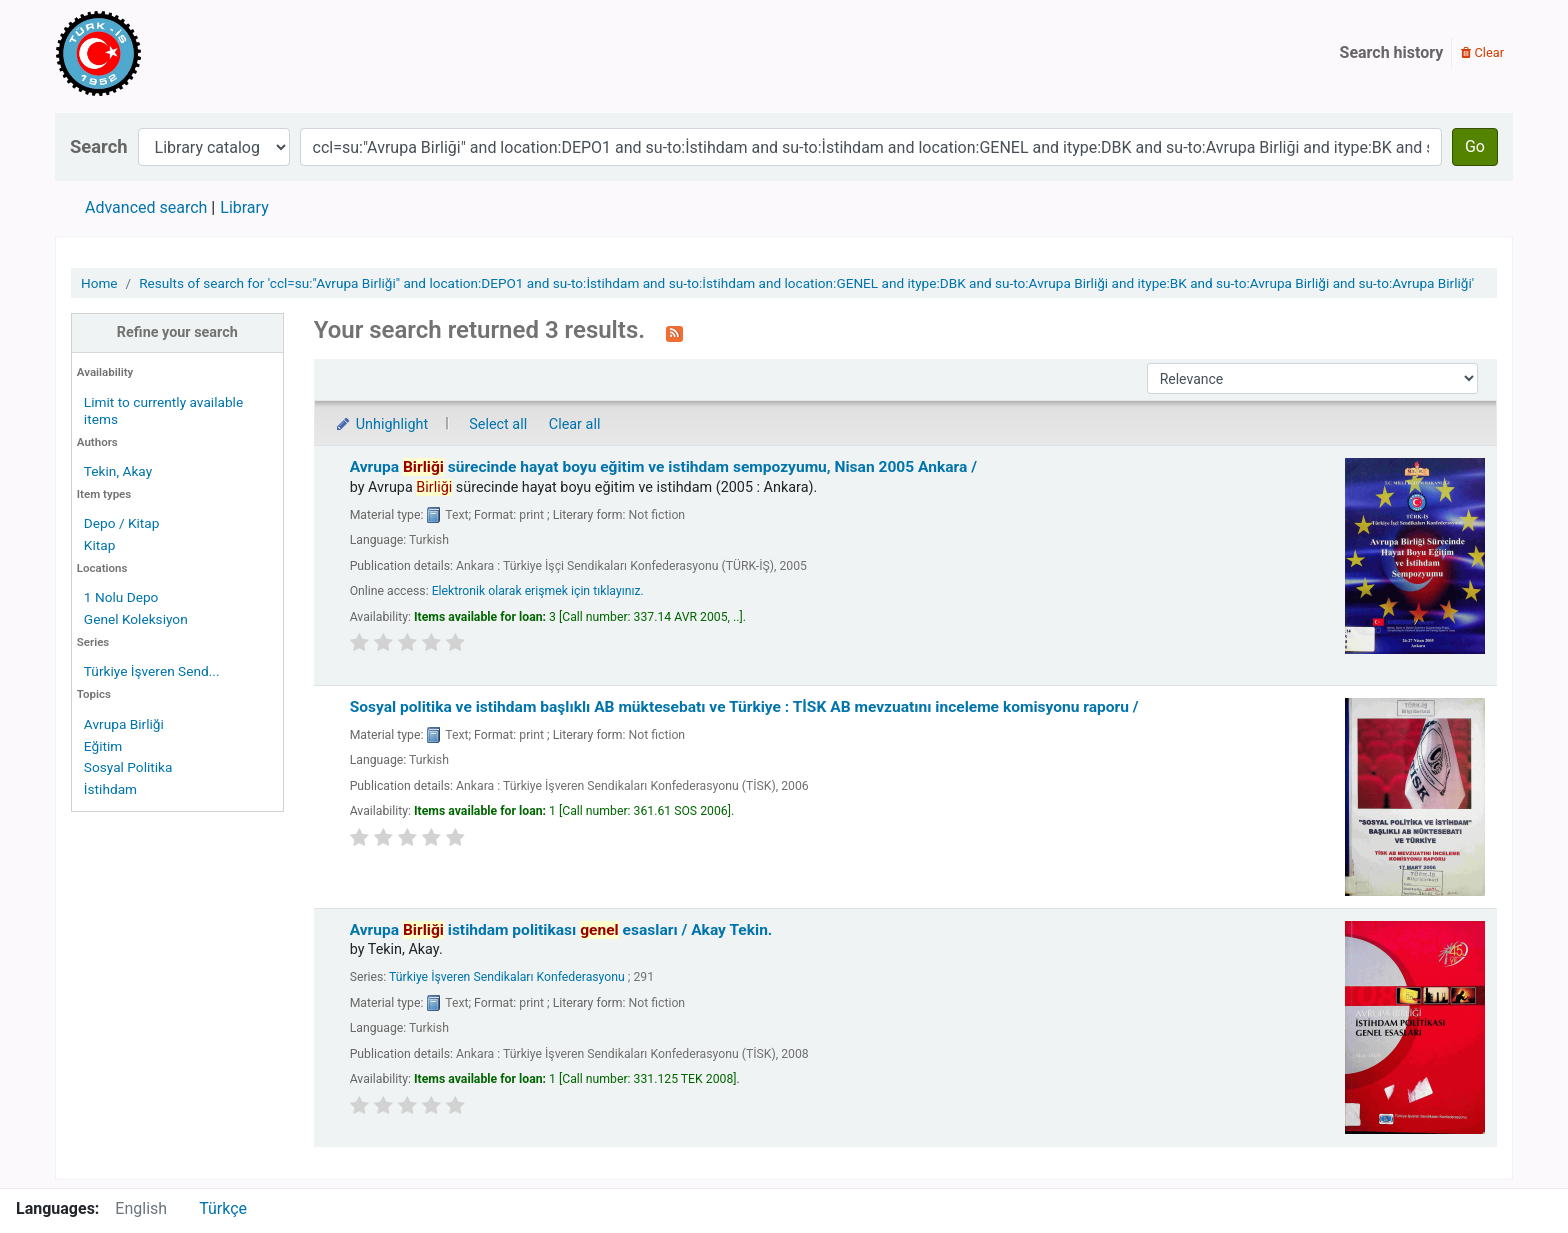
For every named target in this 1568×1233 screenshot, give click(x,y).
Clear (1482, 52)
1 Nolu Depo (121, 597)
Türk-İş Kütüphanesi (156, 53)
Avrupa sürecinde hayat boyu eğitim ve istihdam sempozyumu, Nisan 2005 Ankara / (663, 467)
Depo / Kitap (122, 523)
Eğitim (103, 746)
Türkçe (223, 1208)
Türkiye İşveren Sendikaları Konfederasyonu (507, 977)
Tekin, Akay (118, 471)
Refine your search (177, 332)
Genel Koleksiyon (136, 619)
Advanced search (146, 207)
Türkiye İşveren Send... (152, 671)
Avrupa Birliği (124, 724)
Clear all (575, 424)
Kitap (100, 545)
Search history (1392, 52)
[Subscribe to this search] (674, 332)
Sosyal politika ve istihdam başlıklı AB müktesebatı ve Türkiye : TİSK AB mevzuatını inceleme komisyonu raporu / (744, 707)
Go (1475, 146)
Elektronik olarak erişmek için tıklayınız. (538, 591)
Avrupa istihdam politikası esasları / (561, 930)
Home (99, 283)
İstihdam (110, 789)
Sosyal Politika (128, 767)
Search (99, 146)
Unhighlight (381, 424)
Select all (498, 424)
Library (244, 207)
